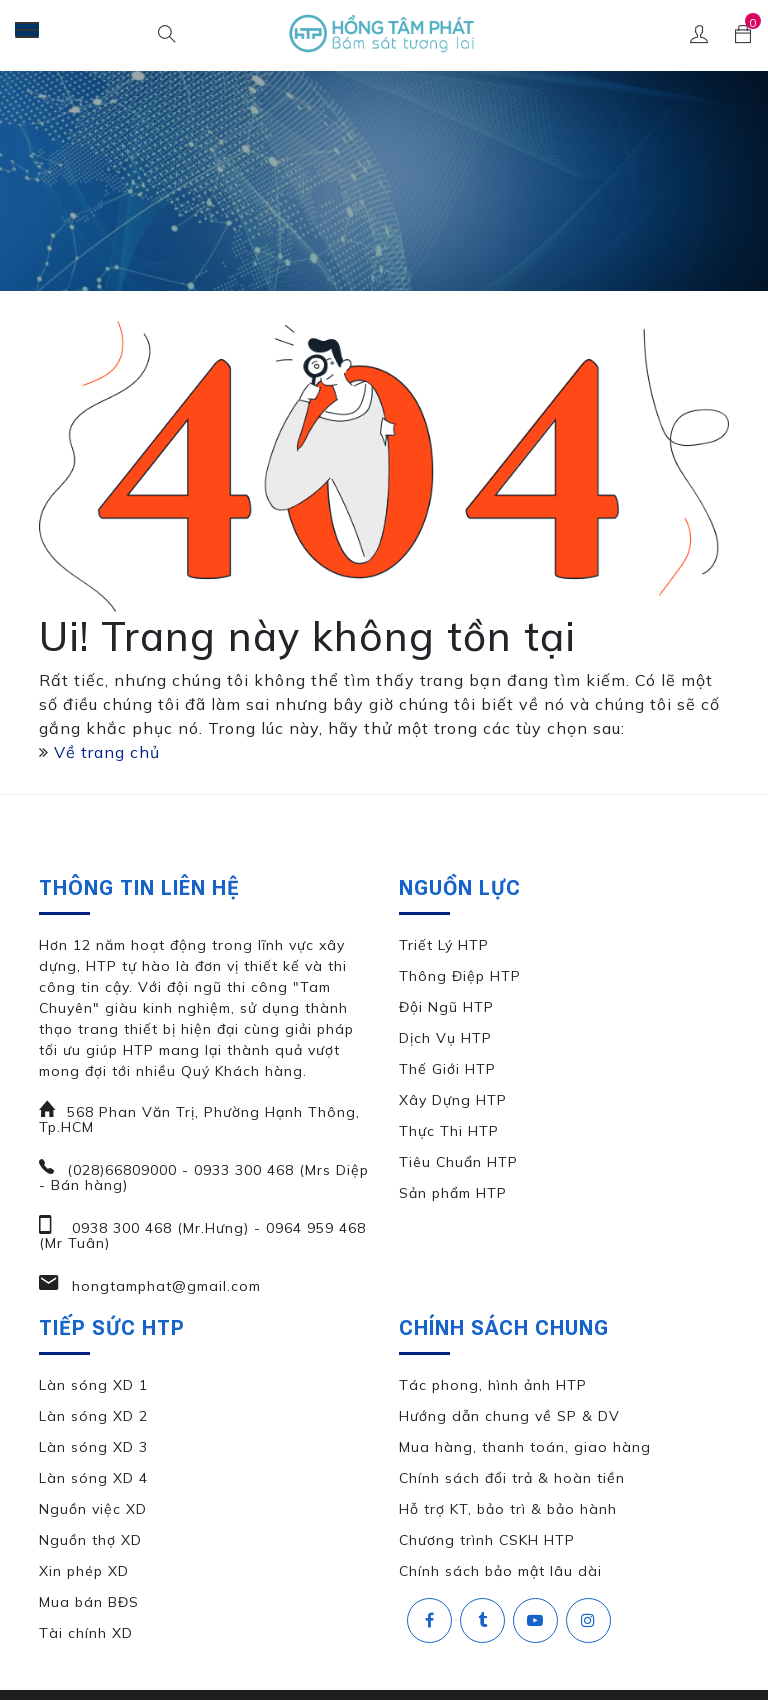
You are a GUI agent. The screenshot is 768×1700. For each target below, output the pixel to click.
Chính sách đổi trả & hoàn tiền (512, 1478)
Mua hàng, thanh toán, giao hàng (525, 1447)
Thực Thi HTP (449, 1131)
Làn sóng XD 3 (93, 1447)
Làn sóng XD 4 (93, 1478)
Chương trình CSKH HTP (487, 1540)
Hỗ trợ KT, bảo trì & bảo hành (508, 1509)
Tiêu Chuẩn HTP (458, 1162)
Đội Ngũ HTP (446, 1007)
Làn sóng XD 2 (93, 1416)
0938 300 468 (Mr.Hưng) (158, 1228)
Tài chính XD (86, 1633)
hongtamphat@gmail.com (164, 1286)
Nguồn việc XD (93, 1509)
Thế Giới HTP (447, 1069)
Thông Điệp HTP (460, 976)
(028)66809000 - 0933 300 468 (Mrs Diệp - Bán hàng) (204, 1177)
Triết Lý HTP (444, 945)
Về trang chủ (107, 752)
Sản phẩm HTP (453, 1193)
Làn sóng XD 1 (93, 1385)
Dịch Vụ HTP (445, 1038)
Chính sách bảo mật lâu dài (500, 1571)
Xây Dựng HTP (453, 1100)
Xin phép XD (84, 1571)
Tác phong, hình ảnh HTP (493, 1385)
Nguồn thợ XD (90, 1540)
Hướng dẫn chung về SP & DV (509, 1416)
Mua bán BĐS (89, 1602)
